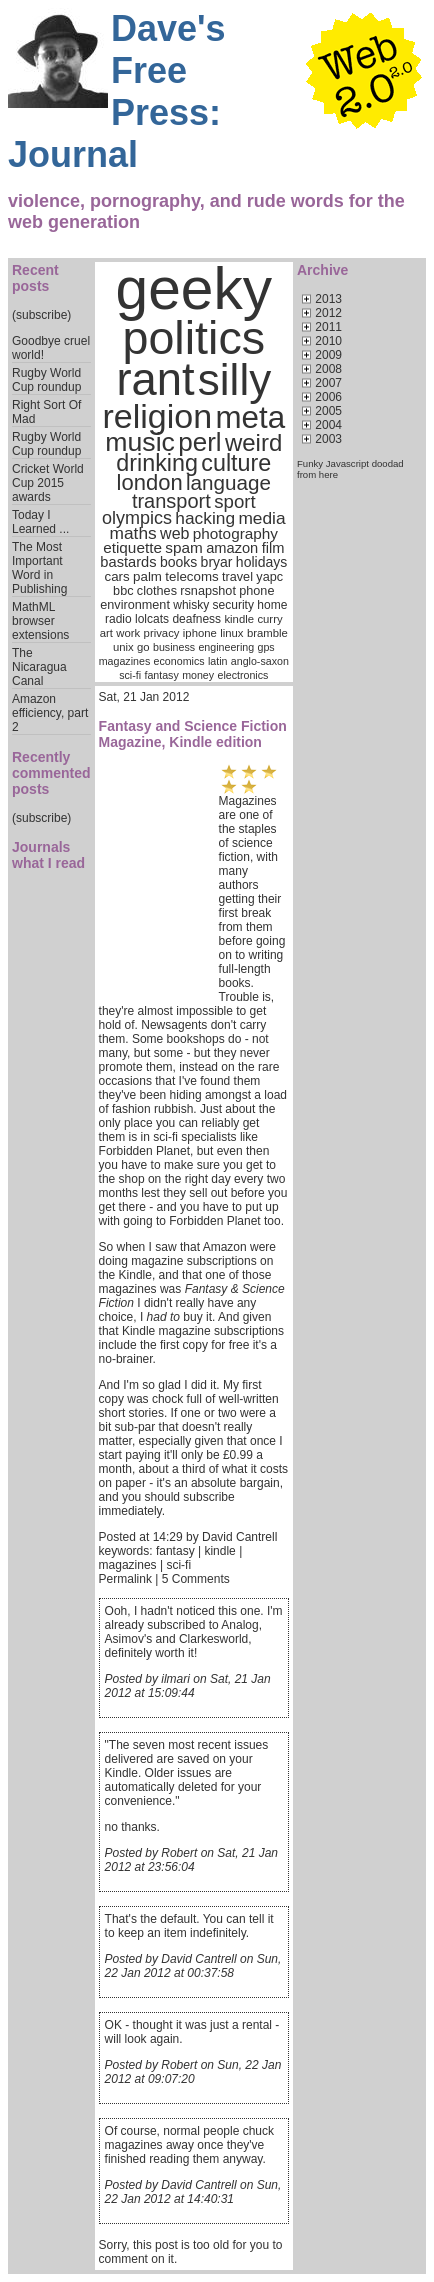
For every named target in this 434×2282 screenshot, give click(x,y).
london (150, 482)
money (198, 675)
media (261, 518)
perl (199, 442)
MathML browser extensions (40, 621)
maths (133, 533)
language (228, 482)
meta (250, 417)
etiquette (132, 547)
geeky (194, 288)
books (178, 562)
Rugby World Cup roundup (46, 380)
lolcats (152, 619)
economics (179, 661)
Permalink (125, 1579)
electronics (242, 675)
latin (218, 661)
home (272, 605)
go (143, 647)
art (106, 633)
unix (123, 647)
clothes (157, 591)
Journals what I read (48, 855)
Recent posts (35, 278)
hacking (205, 518)
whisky (191, 605)
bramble (267, 633)
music (140, 442)
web (174, 533)
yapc (269, 577)
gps (265, 647)
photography (235, 533)
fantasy (161, 675)
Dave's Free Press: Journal (117, 91)
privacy (162, 633)
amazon (232, 548)
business (174, 647)
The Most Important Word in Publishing (39, 568)
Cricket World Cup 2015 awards (48, 483)
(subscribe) (41, 315)
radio (118, 619)
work (128, 633)
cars (117, 576)
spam (183, 547)
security (233, 605)
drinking (157, 463)
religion (157, 416)
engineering (226, 647)
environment (135, 605)
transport (171, 501)
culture (236, 463)
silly (234, 379)
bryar (217, 562)
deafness (196, 619)
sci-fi (130, 675)
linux (231, 633)
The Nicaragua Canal (39, 667)
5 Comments (196, 1579)
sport (234, 501)
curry (269, 619)
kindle (239, 619)
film (273, 548)
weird (253, 442)
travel (237, 577)
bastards (128, 562)
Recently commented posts (51, 773)
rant (155, 379)
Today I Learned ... (40, 522)
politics (193, 338)
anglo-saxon (260, 661)
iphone (200, 633)
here (328, 474)
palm (147, 576)
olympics (137, 518)
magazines (125, 661)
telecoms (191, 576)
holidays (261, 562)
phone (256, 591)
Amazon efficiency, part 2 (50, 713)
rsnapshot (208, 591)
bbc (123, 591)
